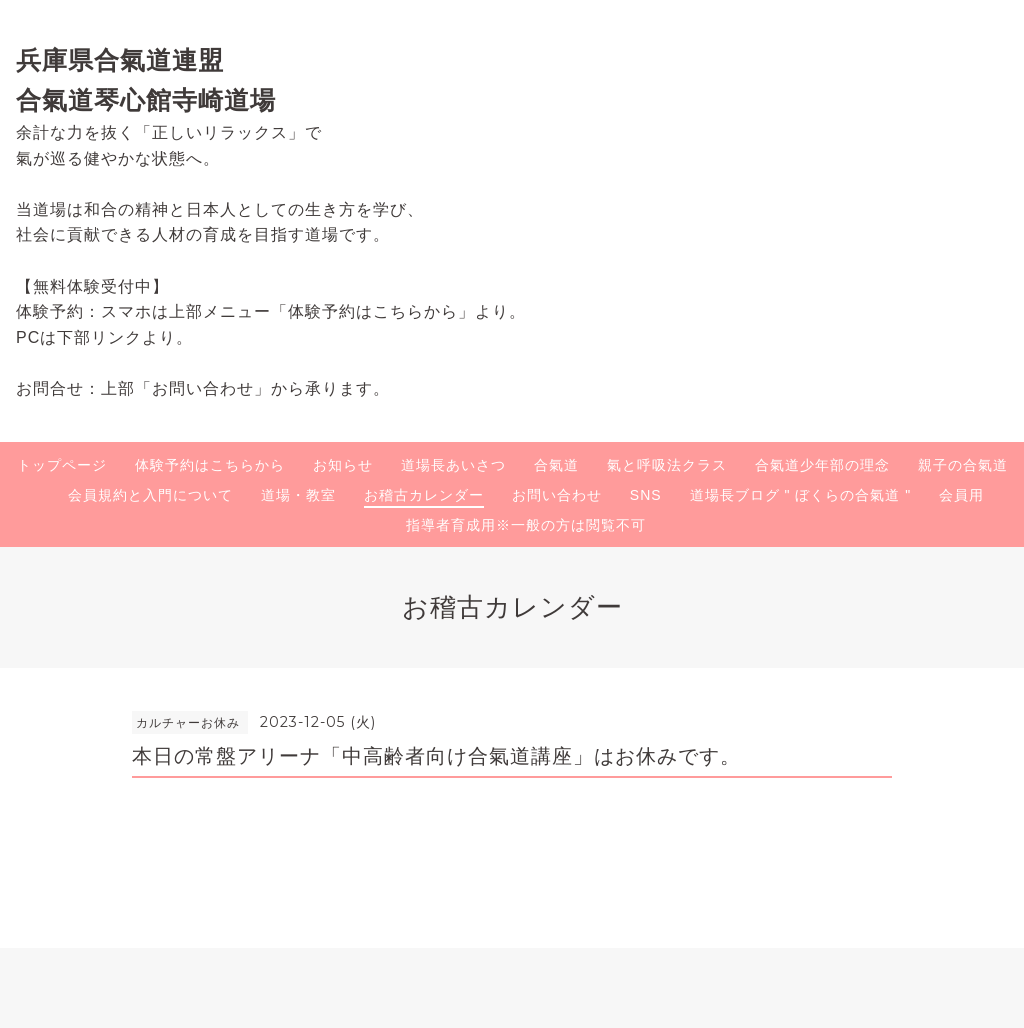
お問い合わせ (557, 495)
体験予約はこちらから (210, 465)
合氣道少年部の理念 (822, 465)
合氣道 (556, 465)
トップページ (62, 465)
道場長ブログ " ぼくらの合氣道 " (801, 495)
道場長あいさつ (453, 465)
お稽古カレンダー (424, 495)
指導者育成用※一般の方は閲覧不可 (526, 525)
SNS (646, 495)
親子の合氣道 (963, 465)
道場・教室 (298, 495)
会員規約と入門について (150, 495)
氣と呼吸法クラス (667, 465)
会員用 (961, 495)
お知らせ (343, 465)
